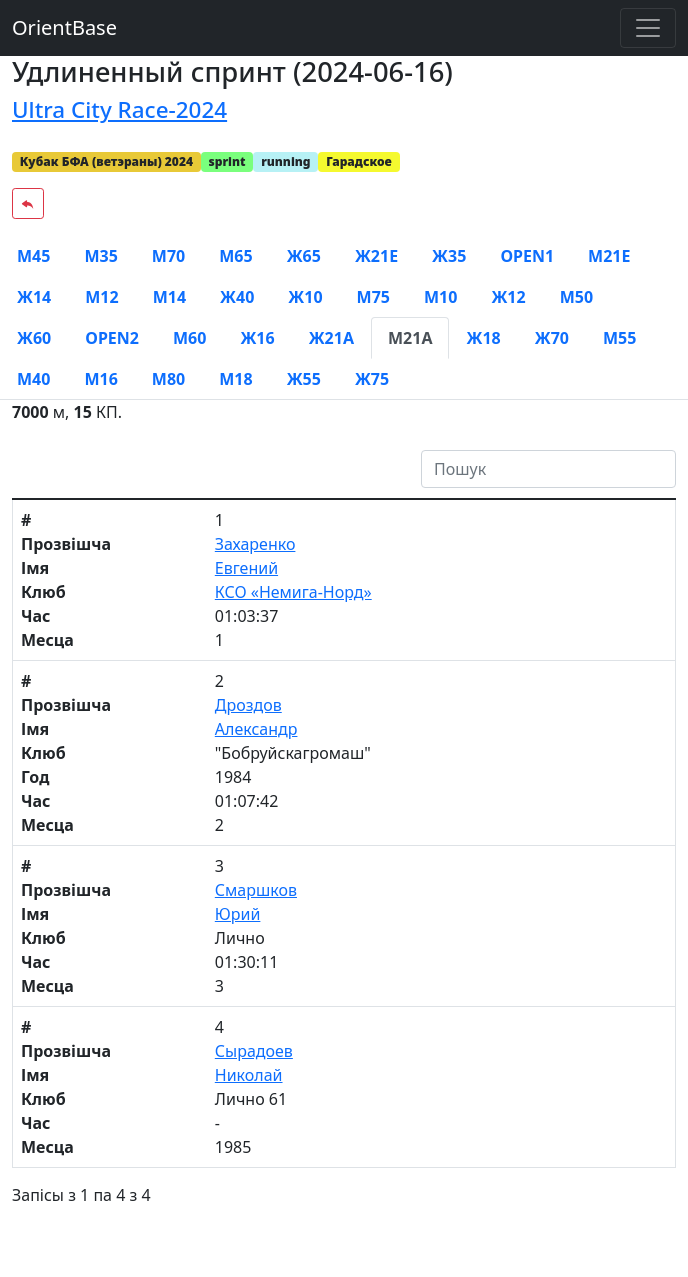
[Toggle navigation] (648, 28)
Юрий (238, 914)
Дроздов (248, 705)
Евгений (246, 568)
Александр (256, 729)
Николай (249, 1075)
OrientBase (64, 27)
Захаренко (255, 544)
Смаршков (256, 890)
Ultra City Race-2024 (119, 109)
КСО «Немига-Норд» (293, 592)
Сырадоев (254, 1051)
